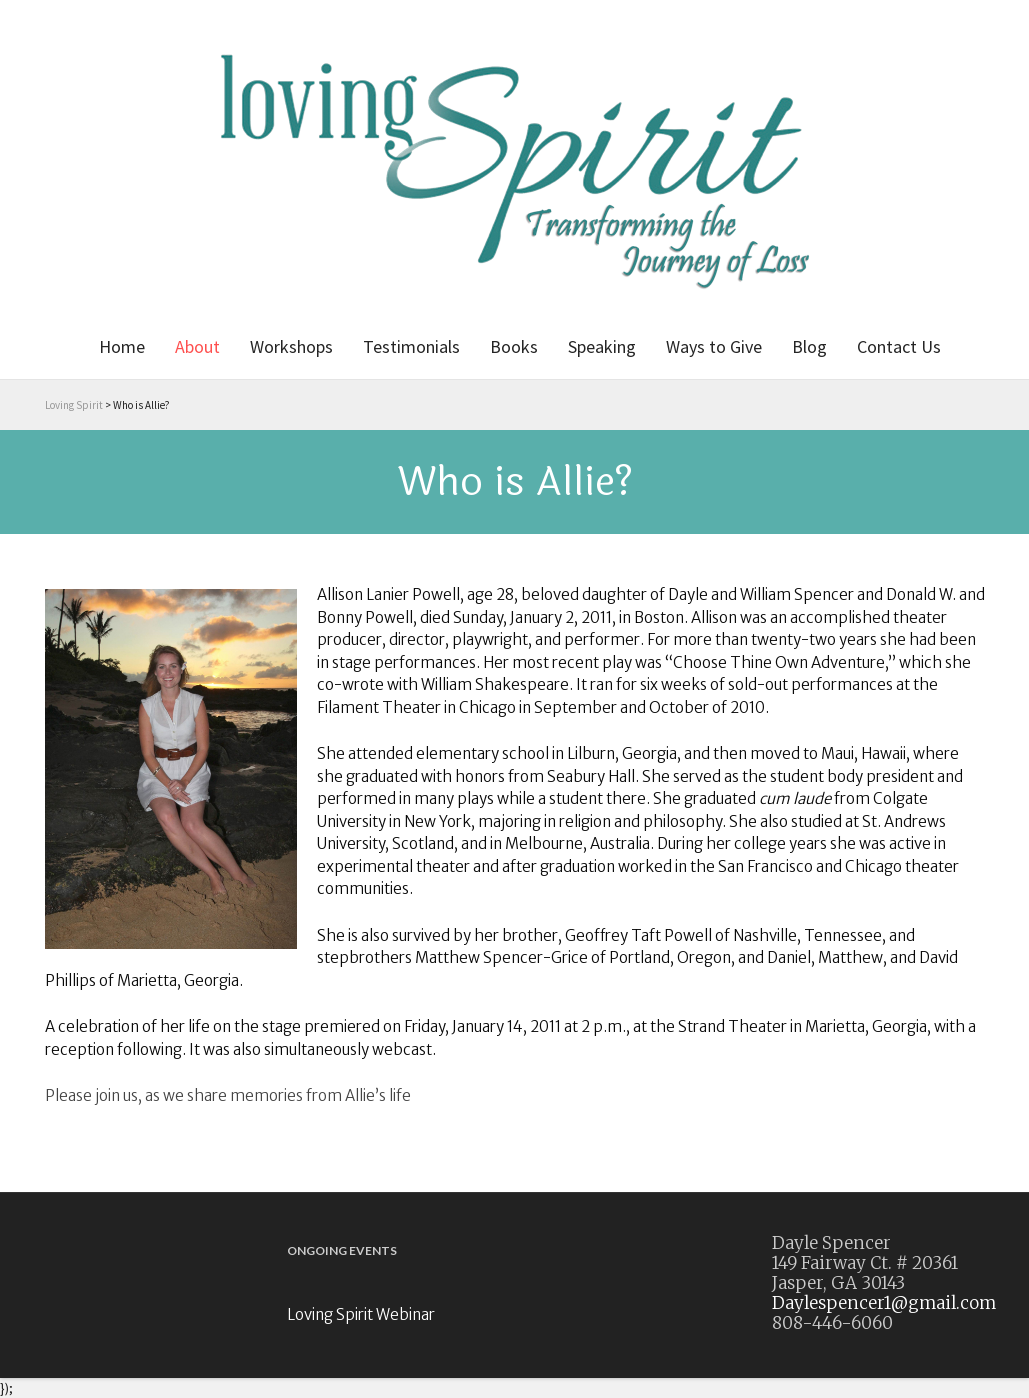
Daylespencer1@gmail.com (884, 1303)
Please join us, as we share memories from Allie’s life (228, 1095)
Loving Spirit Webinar (361, 1314)
